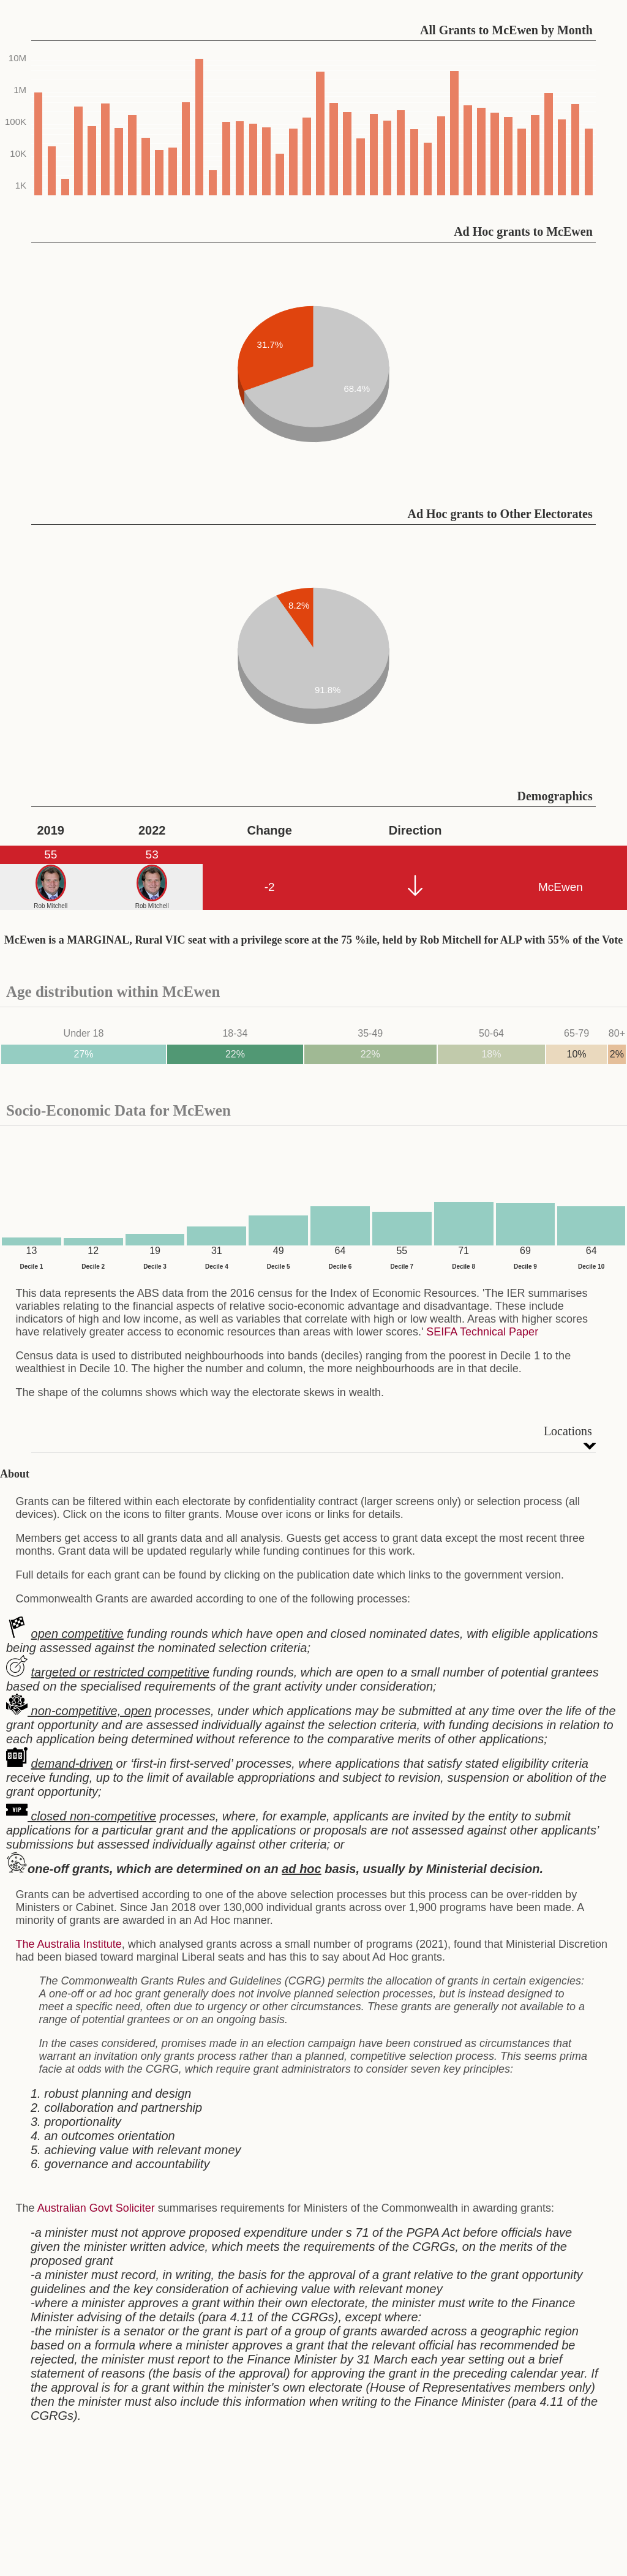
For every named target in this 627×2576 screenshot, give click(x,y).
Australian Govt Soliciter (96, 2208)
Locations (568, 1431)
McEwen (560, 887)
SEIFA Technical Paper (482, 1332)
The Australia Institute (69, 1944)
